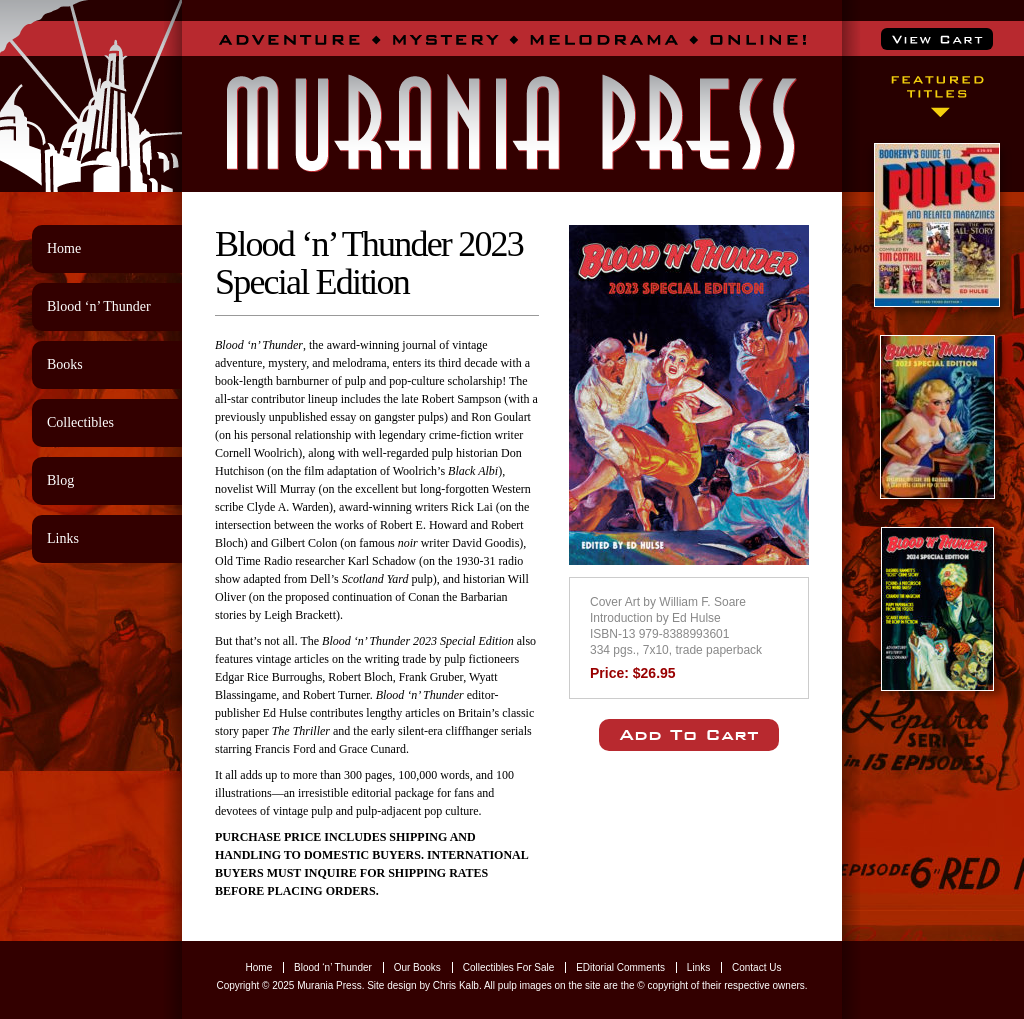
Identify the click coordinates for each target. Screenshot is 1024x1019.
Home (64, 248)
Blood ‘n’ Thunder (99, 306)
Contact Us (756, 967)
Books (65, 364)
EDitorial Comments (620, 967)
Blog (60, 480)
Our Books (417, 967)
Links (63, 538)
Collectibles (80, 422)
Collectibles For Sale (509, 967)
